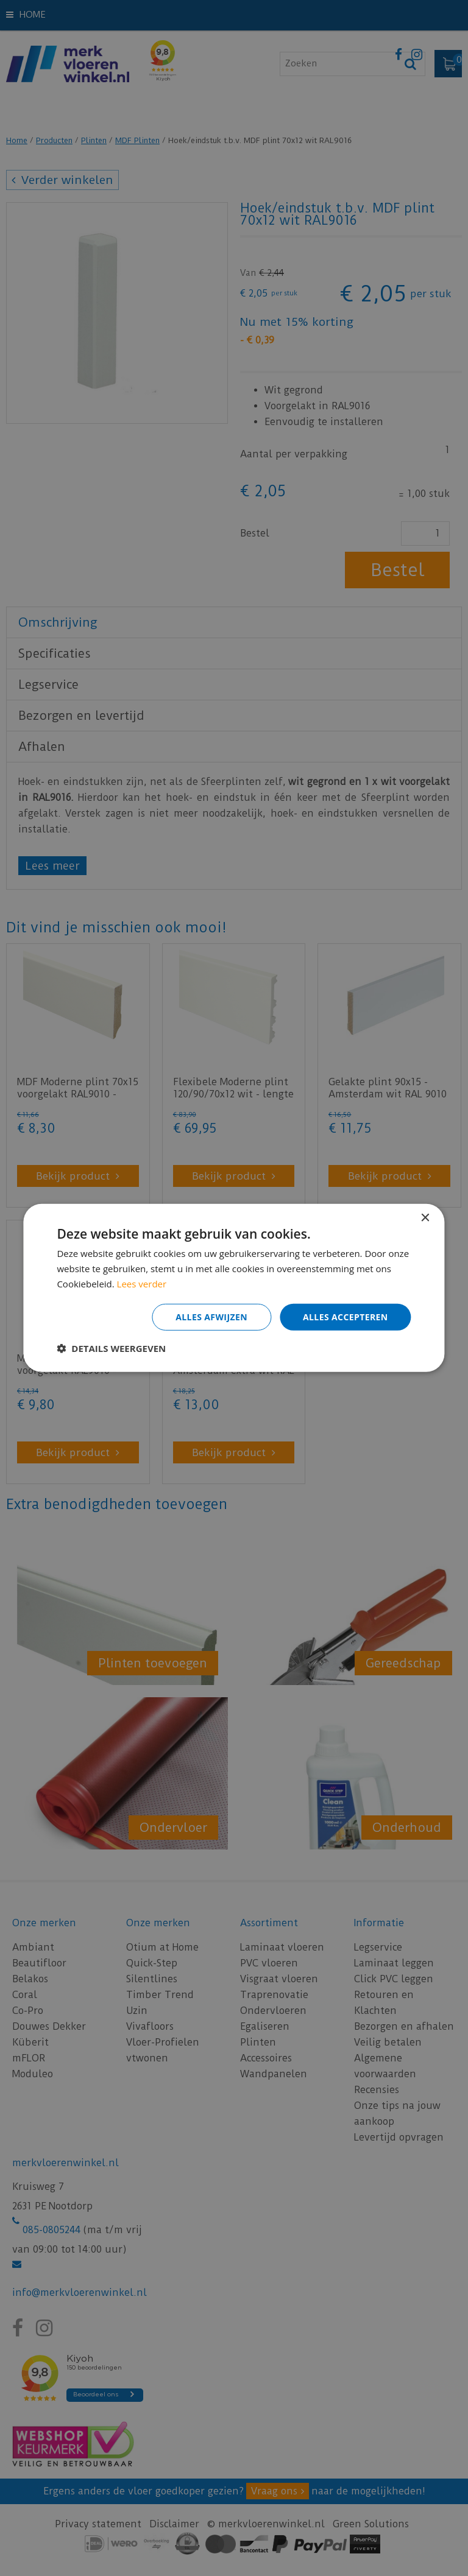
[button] (111, 1348)
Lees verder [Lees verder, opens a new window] (142, 1284)
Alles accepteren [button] (345, 1316)
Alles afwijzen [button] (211, 1316)
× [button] (425, 1218)
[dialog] (234, 1288)
